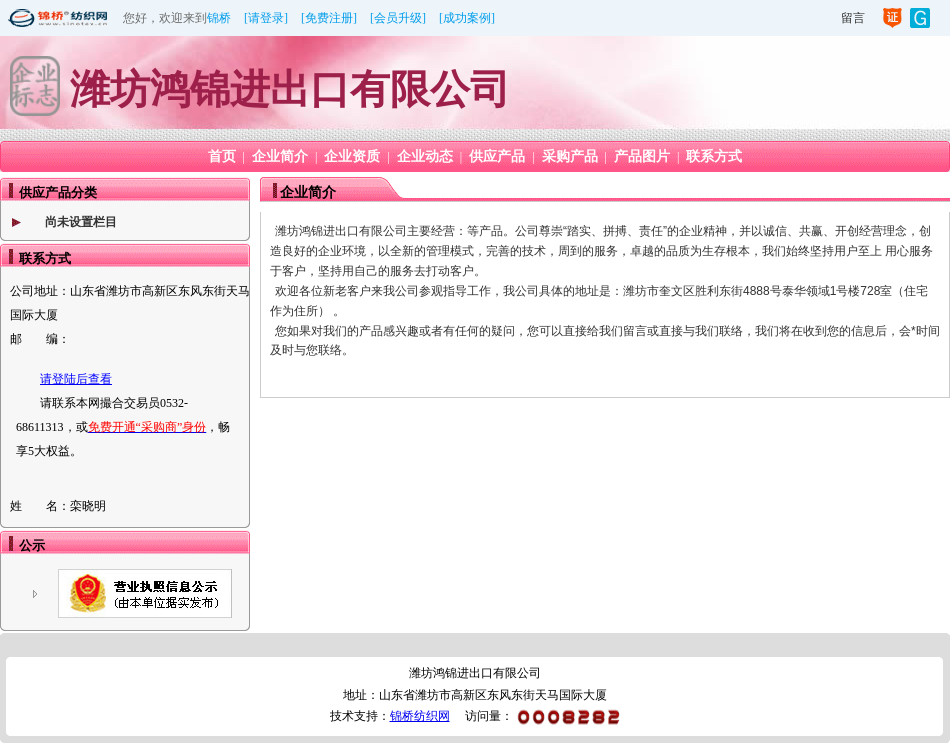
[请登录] (266, 18)
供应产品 (497, 156)
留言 (853, 18)
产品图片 (642, 156)
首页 (222, 156)
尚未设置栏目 (81, 222)
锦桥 (219, 18)
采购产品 (570, 156)
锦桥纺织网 (420, 716)
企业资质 (352, 156)
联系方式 (714, 156)
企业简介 (280, 156)
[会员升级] (398, 18)
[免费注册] (329, 18)
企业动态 (425, 156)
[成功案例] (467, 18)
